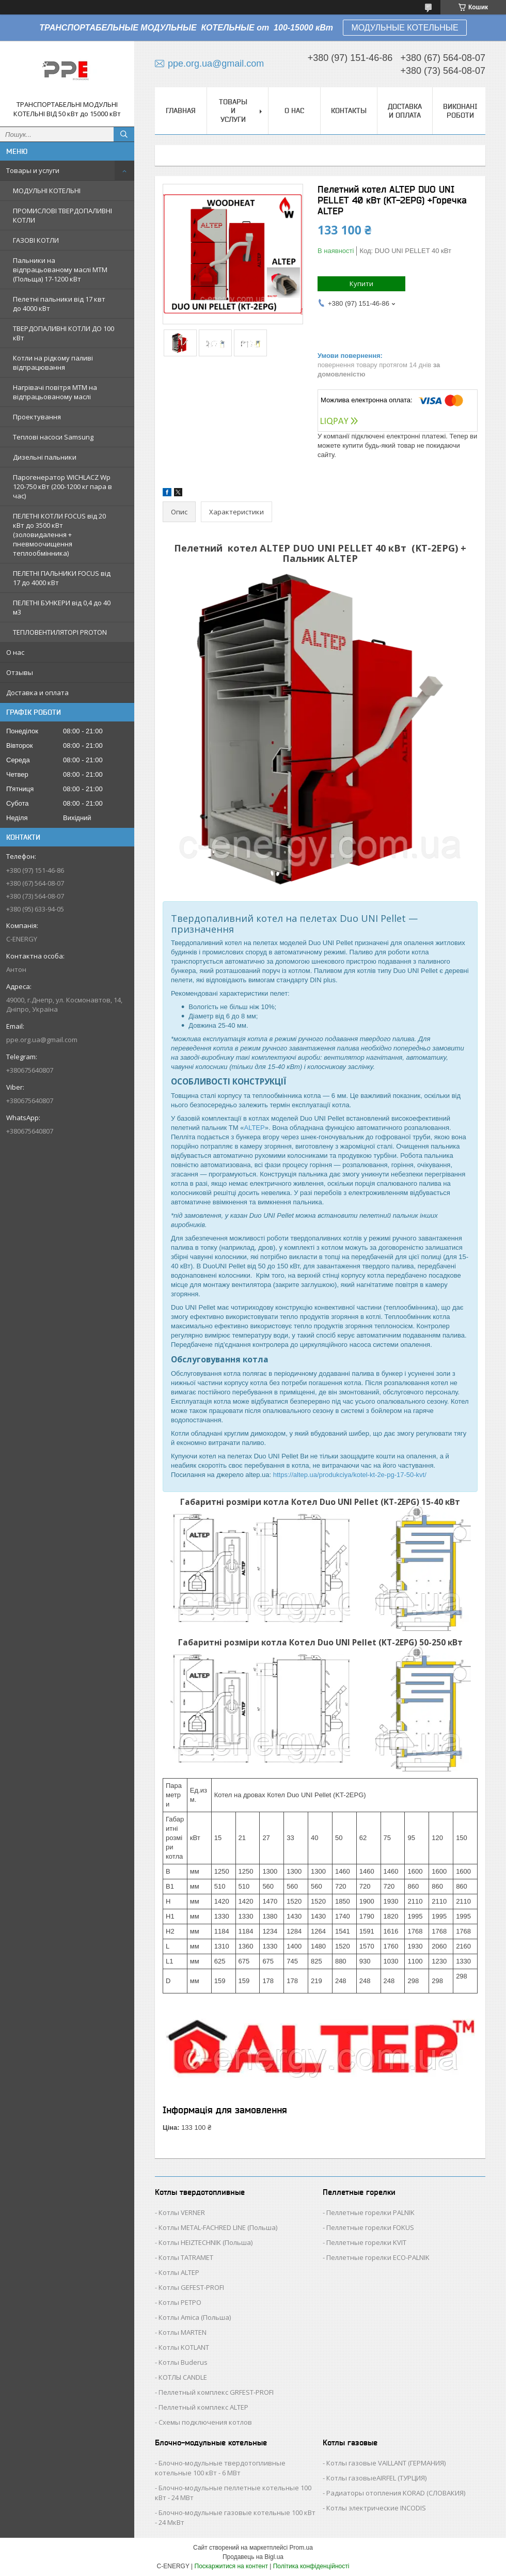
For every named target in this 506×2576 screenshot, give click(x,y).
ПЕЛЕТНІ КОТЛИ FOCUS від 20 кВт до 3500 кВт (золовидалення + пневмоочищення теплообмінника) (59, 534)
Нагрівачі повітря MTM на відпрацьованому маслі (55, 392)
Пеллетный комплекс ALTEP (203, 2407)
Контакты (349, 110)
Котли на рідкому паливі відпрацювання (53, 362)
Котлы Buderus (183, 2362)
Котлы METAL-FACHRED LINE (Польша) (218, 2227)
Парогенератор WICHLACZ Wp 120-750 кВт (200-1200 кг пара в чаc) (62, 486)
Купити (361, 283)
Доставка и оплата (37, 692)
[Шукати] (124, 134)
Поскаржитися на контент (231, 2566)
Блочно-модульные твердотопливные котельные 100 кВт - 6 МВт (220, 2467)
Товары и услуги (32, 170)
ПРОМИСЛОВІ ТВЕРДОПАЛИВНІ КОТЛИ (62, 215)
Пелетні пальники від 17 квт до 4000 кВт (59, 303)
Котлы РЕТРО (180, 2302)
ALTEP (254, 1128)
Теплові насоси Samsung (53, 437)
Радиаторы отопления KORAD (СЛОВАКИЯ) (395, 2493)
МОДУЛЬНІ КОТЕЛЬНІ (47, 190)
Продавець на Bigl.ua (253, 2557)
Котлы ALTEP (179, 2272)
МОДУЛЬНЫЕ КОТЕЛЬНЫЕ (404, 27)
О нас (15, 652)
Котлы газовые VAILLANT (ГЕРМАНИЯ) (386, 2463)
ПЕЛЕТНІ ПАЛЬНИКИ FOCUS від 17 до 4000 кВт (61, 578)
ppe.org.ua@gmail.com (41, 1039)
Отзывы (19, 672)
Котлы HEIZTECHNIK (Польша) (205, 2242)
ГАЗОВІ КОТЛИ (36, 240)
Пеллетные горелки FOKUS (370, 2227)
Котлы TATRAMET (186, 2257)
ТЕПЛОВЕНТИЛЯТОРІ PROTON (60, 632)
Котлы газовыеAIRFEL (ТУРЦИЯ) (376, 2478)
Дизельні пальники (44, 457)
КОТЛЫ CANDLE (183, 2377)
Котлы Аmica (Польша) (195, 2317)
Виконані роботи (460, 110)
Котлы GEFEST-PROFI (191, 2287)
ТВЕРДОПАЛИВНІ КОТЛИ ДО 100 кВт (63, 333)
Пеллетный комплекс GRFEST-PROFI (216, 2392)
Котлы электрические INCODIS (376, 2507)
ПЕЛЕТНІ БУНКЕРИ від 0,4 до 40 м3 (61, 607)
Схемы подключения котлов (205, 2422)
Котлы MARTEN (183, 2332)
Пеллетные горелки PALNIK (370, 2212)
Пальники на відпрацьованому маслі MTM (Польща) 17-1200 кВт (60, 270)
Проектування (37, 416)
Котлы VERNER (182, 2212)
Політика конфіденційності (311, 2566)
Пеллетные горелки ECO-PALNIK (378, 2257)
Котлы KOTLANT (184, 2347)
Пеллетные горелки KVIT (366, 2242)
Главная (181, 110)
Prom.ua (301, 2547)
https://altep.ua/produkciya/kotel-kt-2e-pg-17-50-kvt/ (349, 1475)
